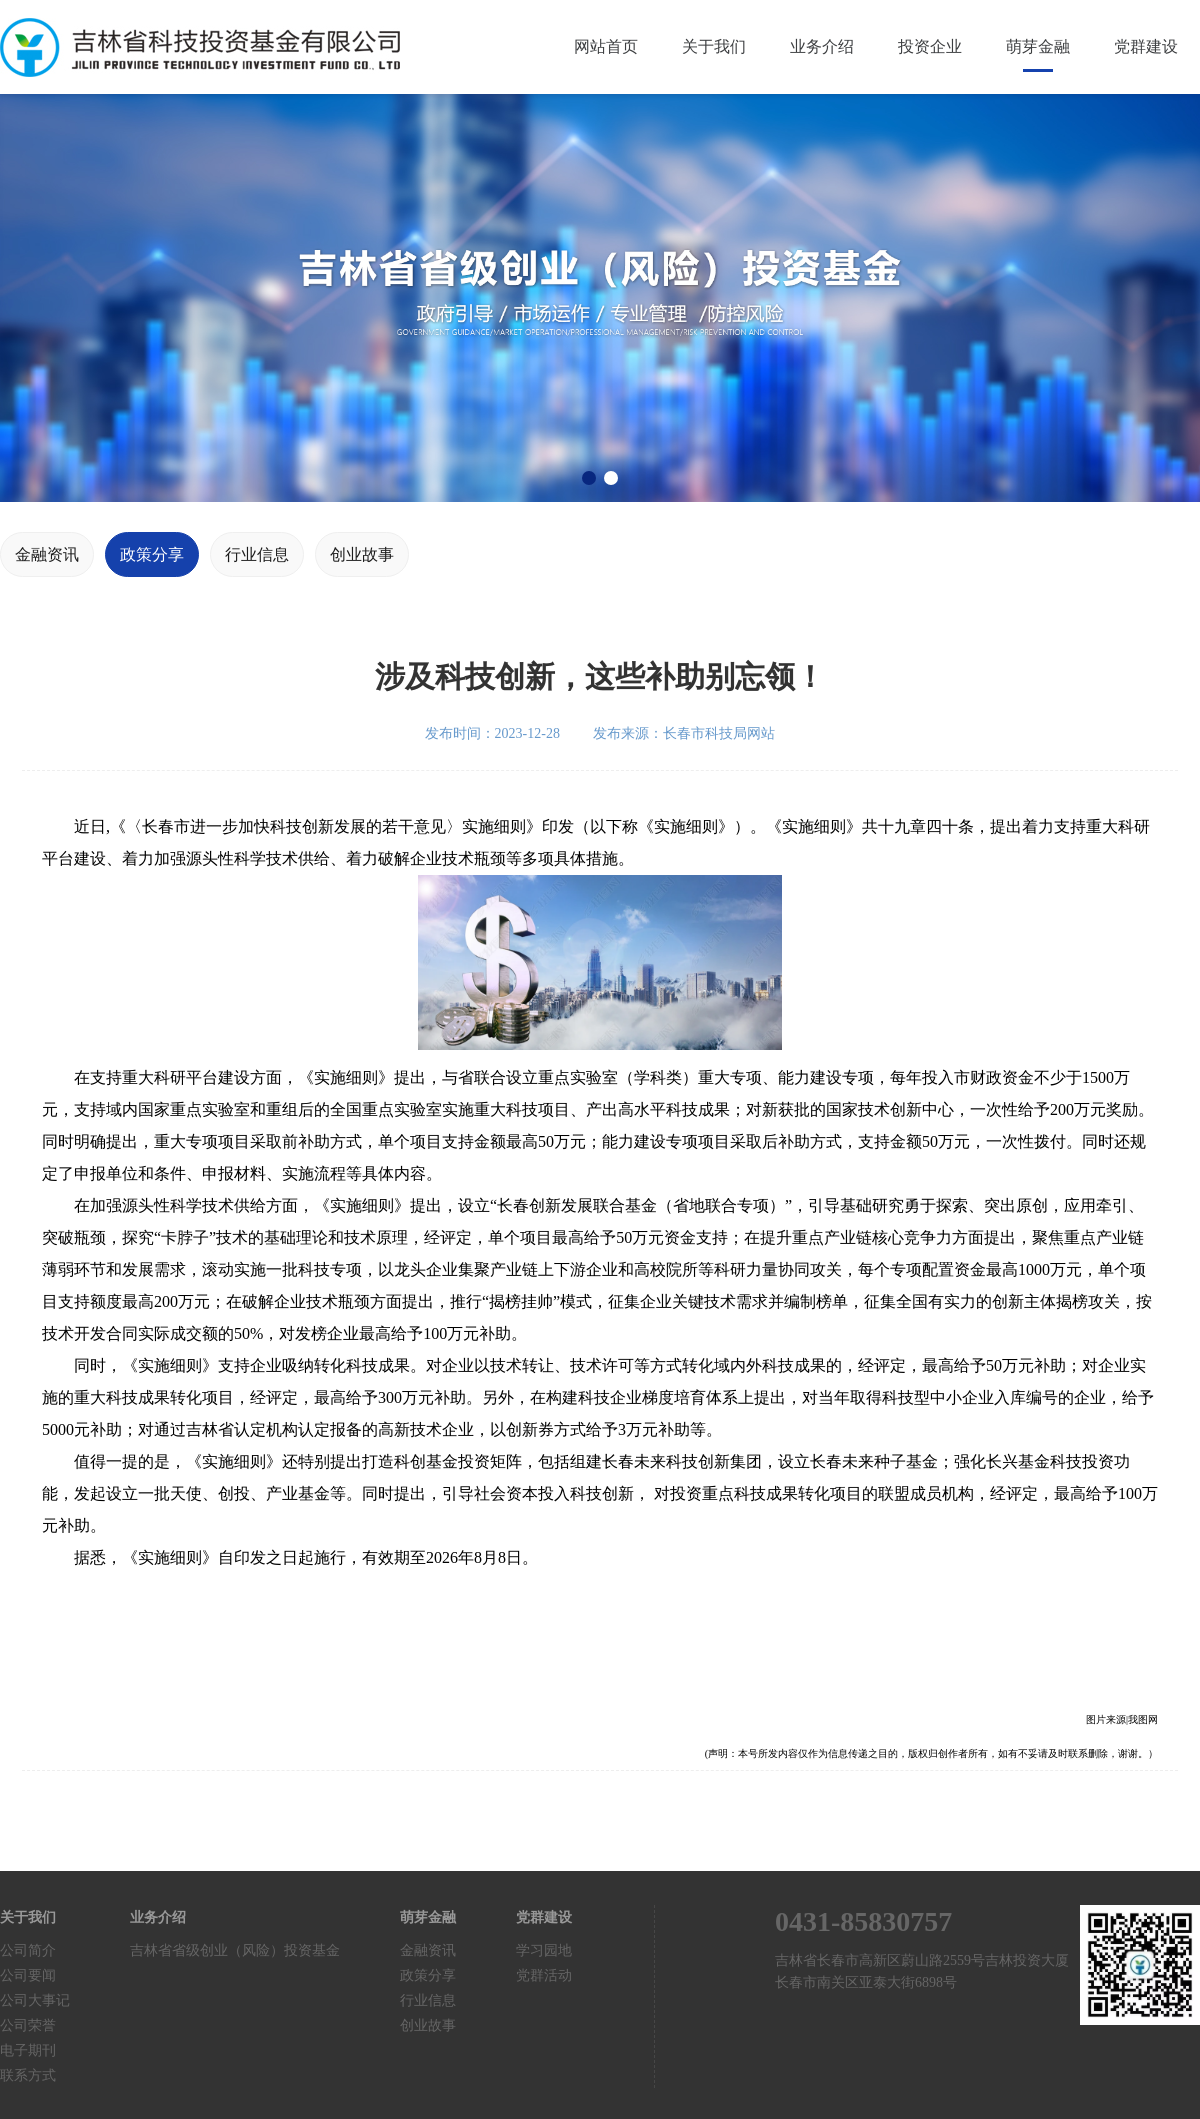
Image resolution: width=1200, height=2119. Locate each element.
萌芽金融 (1038, 46)
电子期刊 (28, 2050)
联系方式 (28, 2075)
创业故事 (362, 554)
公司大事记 (35, 2000)
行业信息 (257, 554)
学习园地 (544, 1950)
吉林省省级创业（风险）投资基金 (235, 1950)
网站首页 (606, 46)
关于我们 (714, 46)
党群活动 (544, 1975)
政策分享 (152, 554)
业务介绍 (822, 46)
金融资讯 (47, 554)
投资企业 (930, 46)
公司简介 (28, 1950)
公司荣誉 (28, 2025)
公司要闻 (28, 1975)
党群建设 (1146, 46)
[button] (589, 478)
